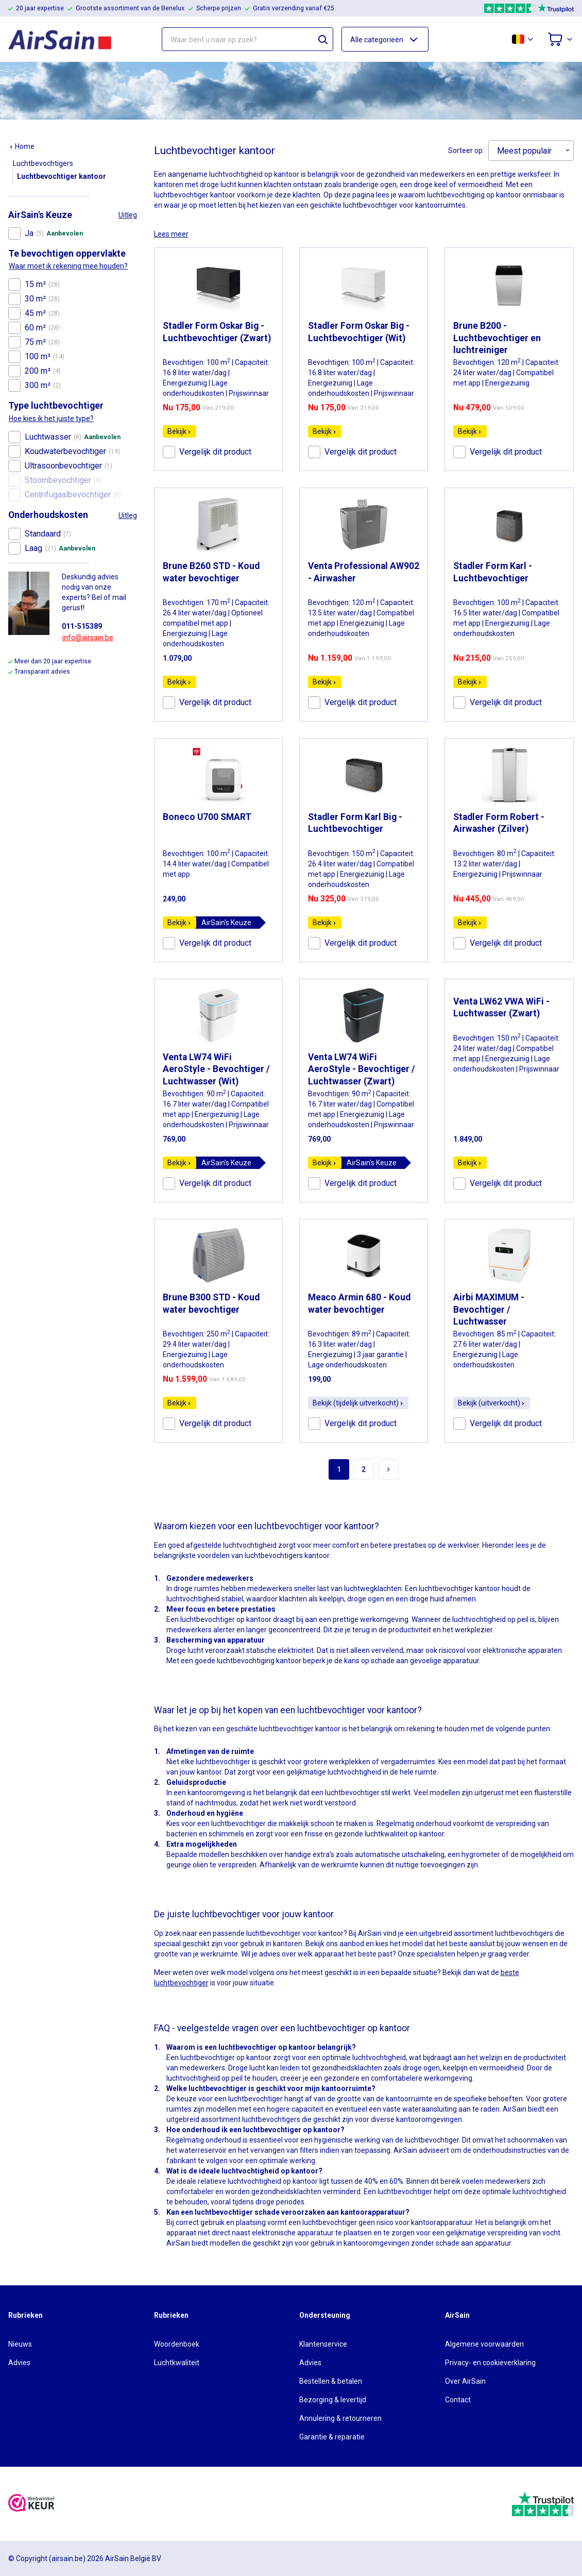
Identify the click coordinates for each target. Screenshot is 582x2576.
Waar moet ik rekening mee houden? (68, 266)
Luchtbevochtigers (43, 163)
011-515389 (82, 626)
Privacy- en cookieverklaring (490, 2362)
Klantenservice (323, 2344)
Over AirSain (465, 2381)
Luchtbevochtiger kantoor (61, 176)
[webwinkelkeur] (31, 2504)
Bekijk (179, 431)
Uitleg (127, 215)
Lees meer (171, 234)
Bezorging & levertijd (332, 2400)
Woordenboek (176, 2344)
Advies (19, 2362)
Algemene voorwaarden (484, 2344)
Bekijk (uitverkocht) (491, 1403)
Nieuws (20, 2344)
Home (22, 146)
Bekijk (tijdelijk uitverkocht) (358, 1403)
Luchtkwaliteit (176, 2362)
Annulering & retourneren (340, 2418)
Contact (458, 2400)
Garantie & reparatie (332, 2437)
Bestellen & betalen (330, 2381)
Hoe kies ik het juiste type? (51, 418)
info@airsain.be (87, 637)
